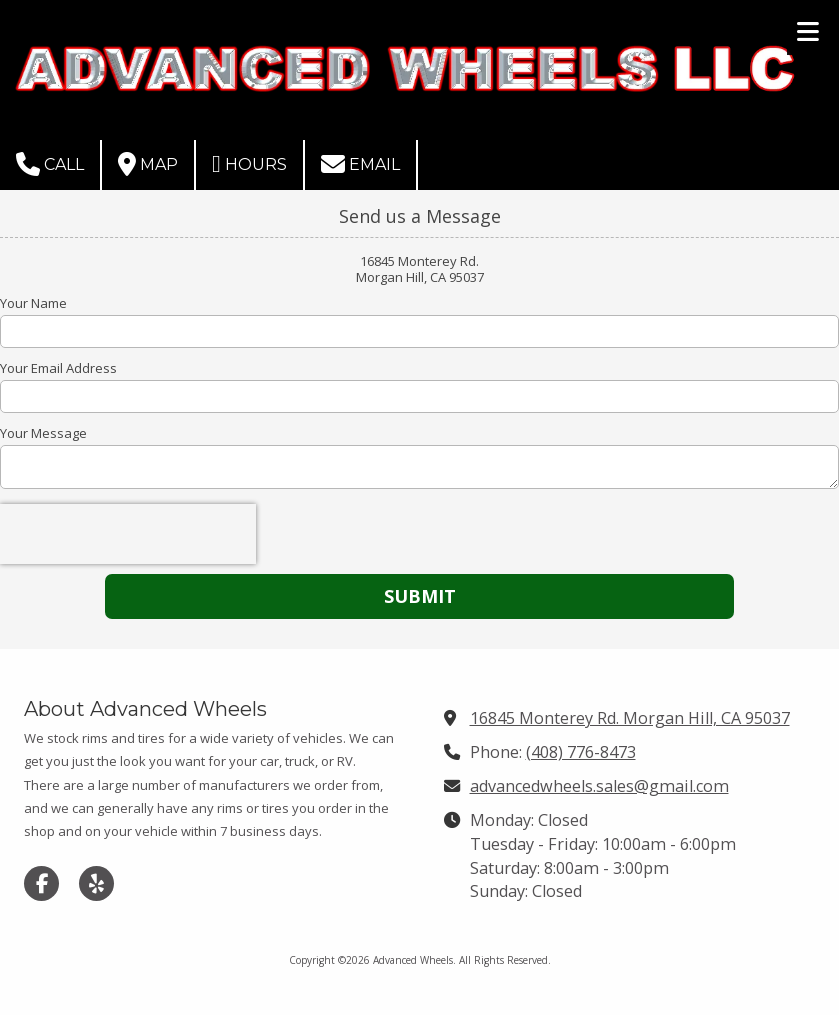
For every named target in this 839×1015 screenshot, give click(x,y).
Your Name (33, 303)
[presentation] (128, 534)
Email (360, 164)
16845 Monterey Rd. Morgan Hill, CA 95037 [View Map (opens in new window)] (630, 718)
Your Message (43, 433)
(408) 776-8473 (581, 752)
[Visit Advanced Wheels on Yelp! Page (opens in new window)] (96, 883)
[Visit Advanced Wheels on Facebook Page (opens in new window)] (41, 883)
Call (50, 164)
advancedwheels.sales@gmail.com (599, 786)
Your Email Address (58, 368)
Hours (249, 164)
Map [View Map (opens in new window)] (148, 164)
